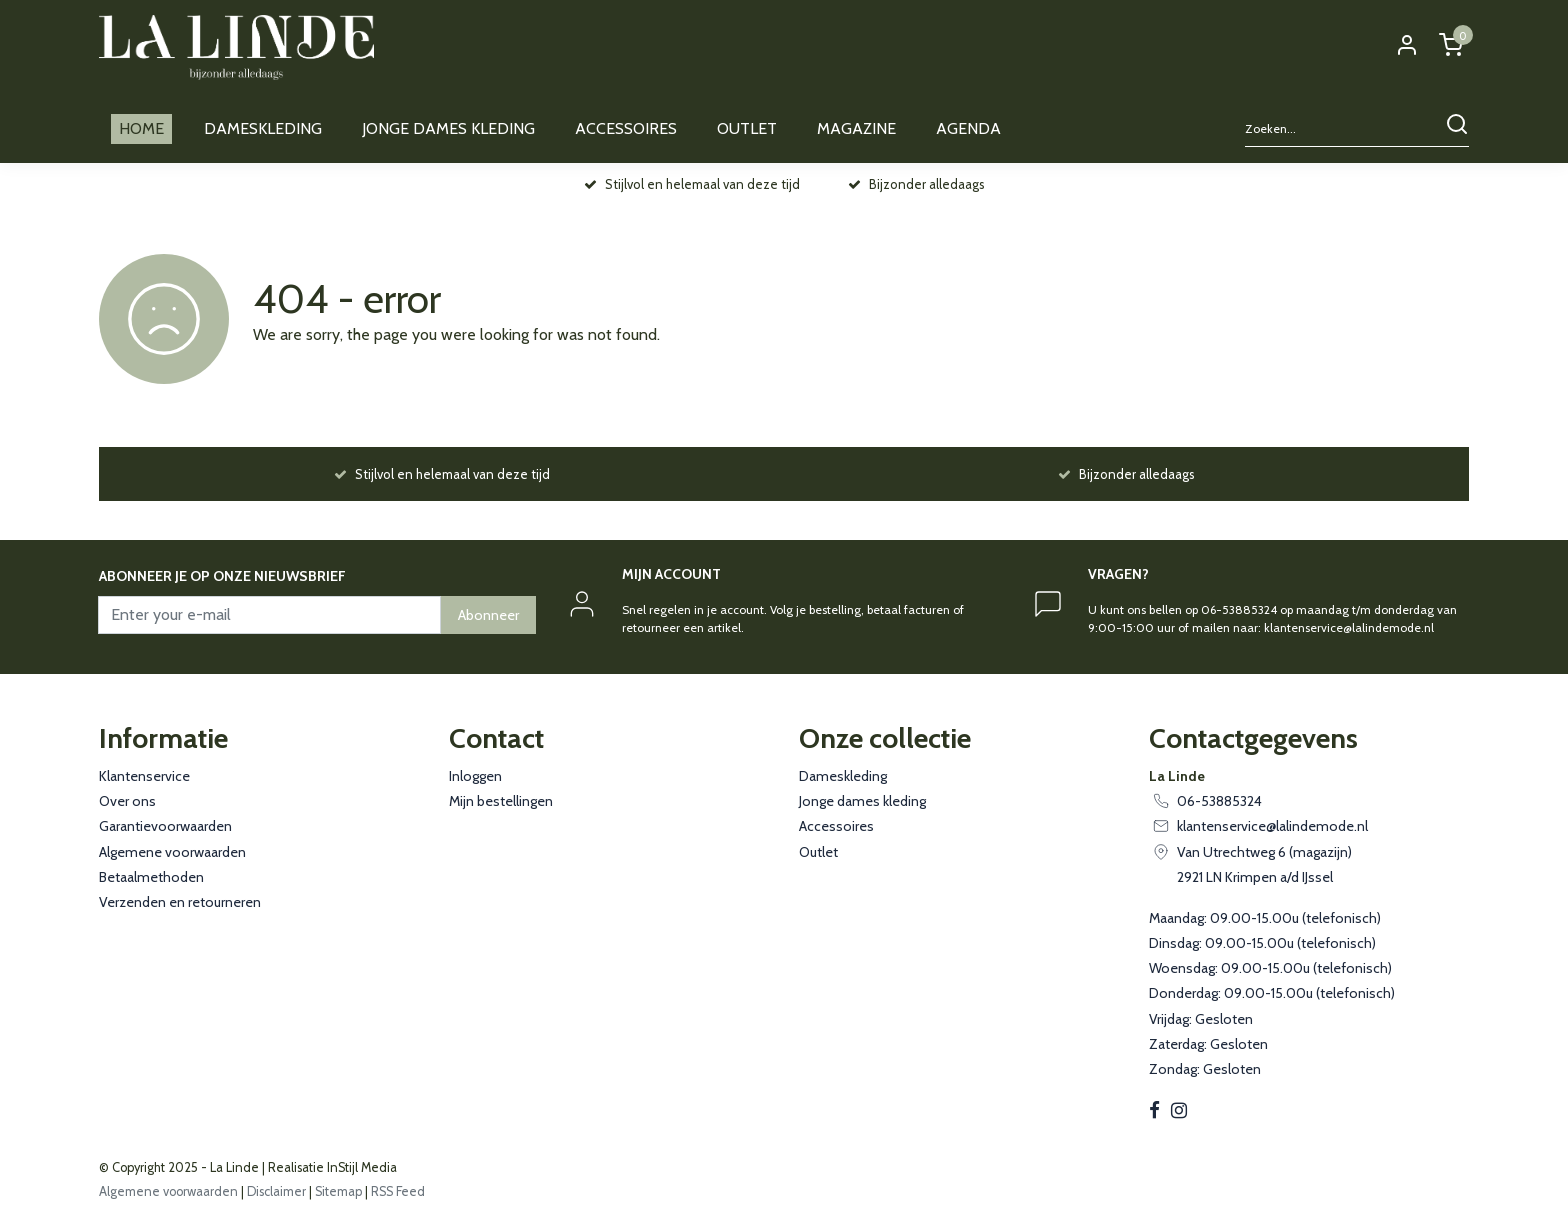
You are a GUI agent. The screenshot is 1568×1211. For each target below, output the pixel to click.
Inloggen (475, 776)
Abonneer (488, 615)
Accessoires (836, 826)
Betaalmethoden (151, 877)
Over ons (127, 801)
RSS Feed (398, 1191)
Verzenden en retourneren (180, 902)
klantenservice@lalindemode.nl (1272, 826)
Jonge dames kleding (862, 801)
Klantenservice (144, 776)
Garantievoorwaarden (165, 826)
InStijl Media (360, 1167)
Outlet (818, 852)
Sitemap (338, 1191)
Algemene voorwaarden (172, 852)
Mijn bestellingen (501, 801)
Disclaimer (276, 1191)
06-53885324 (1219, 801)
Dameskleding (843, 776)
